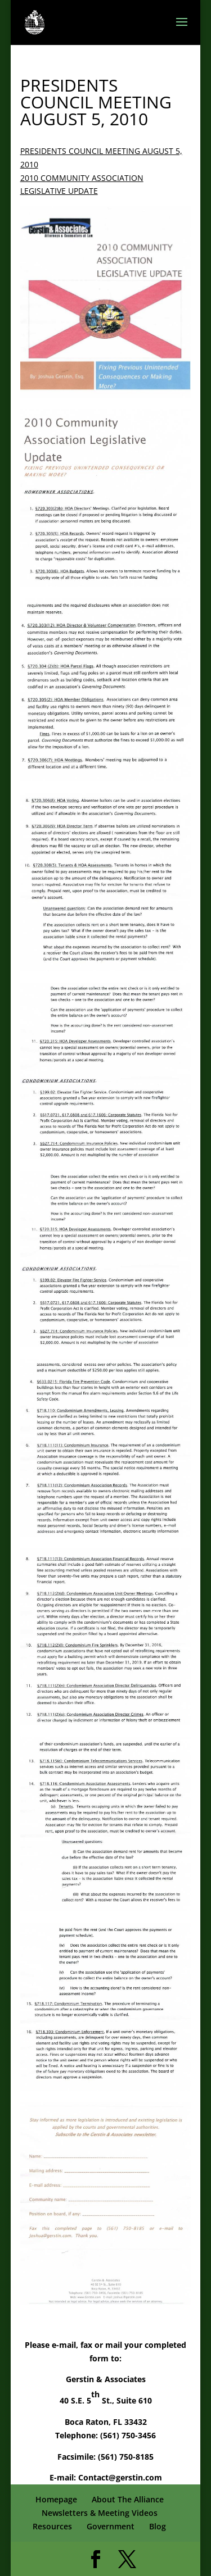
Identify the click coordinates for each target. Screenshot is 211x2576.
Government (110, 2526)
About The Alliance (128, 2499)
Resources (52, 2526)
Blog (157, 2526)
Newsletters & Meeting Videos (100, 2512)
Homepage (56, 2499)
